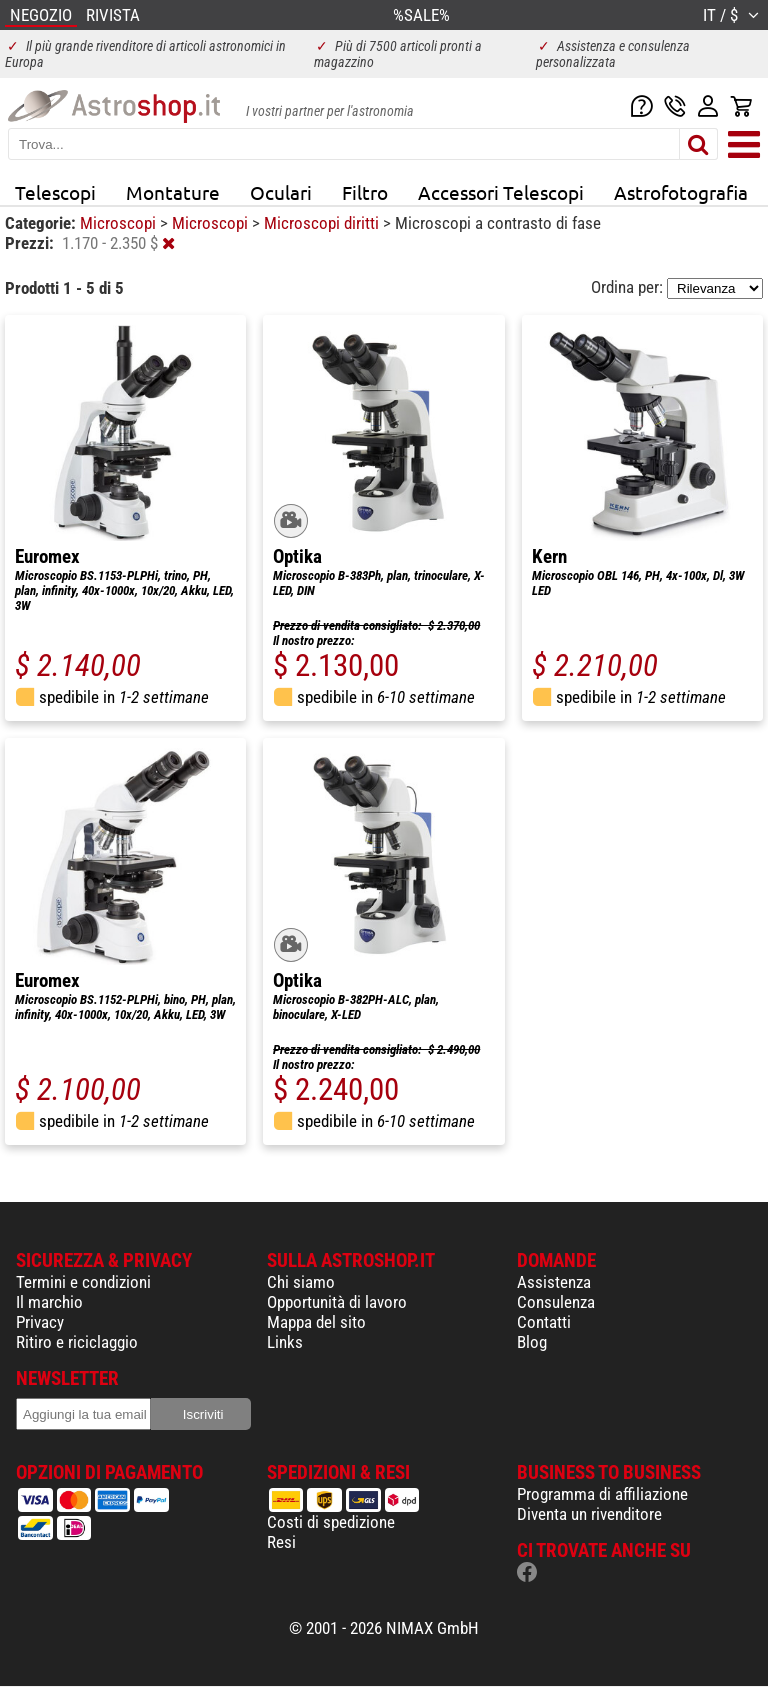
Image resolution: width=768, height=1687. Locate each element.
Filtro (365, 192)
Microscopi (120, 223)
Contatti (544, 1322)
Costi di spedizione (331, 1522)
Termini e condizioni (83, 1282)
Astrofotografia (681, 192)
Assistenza (554, 1282)
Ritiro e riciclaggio (77, 1342)
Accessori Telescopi (501, 192)
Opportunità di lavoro (337, 1302)
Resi (281, 1542)
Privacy (40, 1322)
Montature (173, 192)
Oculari (281, 192)
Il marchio (49, 1302)
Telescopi (55, 192)
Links (285, 1342)
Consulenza (556, 1302)
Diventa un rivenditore (589, 1514)
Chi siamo (301, 1282)
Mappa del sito (316, 1322)
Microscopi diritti (323, 223)
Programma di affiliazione (602, 1494)
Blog (532, 1342)
